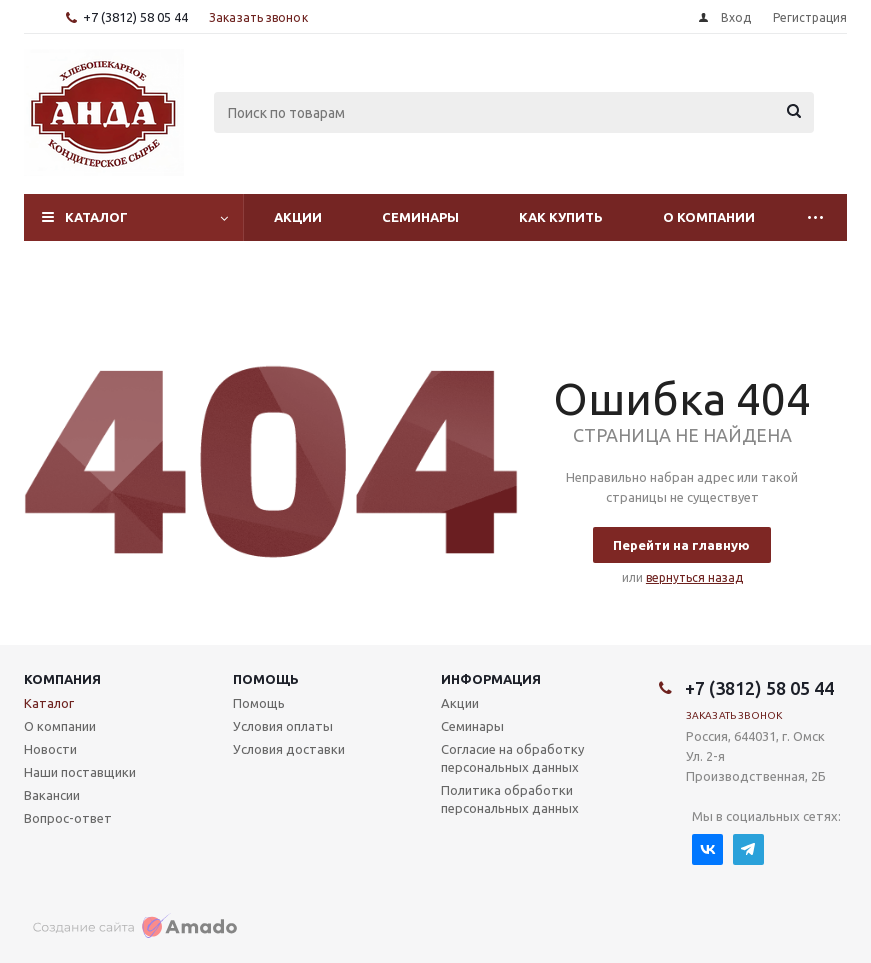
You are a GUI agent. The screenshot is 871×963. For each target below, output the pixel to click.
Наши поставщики (80, 772)
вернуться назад (694, 577)
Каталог (96, 217)
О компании (709, 217)
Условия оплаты (283, 726)
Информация (491, 679)
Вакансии (52, 795)
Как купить (561, 217)
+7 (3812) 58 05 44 (135, 17)
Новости (50, 749)
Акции (298, 217)
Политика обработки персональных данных (510, 799)
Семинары (420, 217)
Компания (62, 679)
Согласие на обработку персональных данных (512, 758)
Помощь (266, 679)
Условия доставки (289, 749)
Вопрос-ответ (68, 818)
